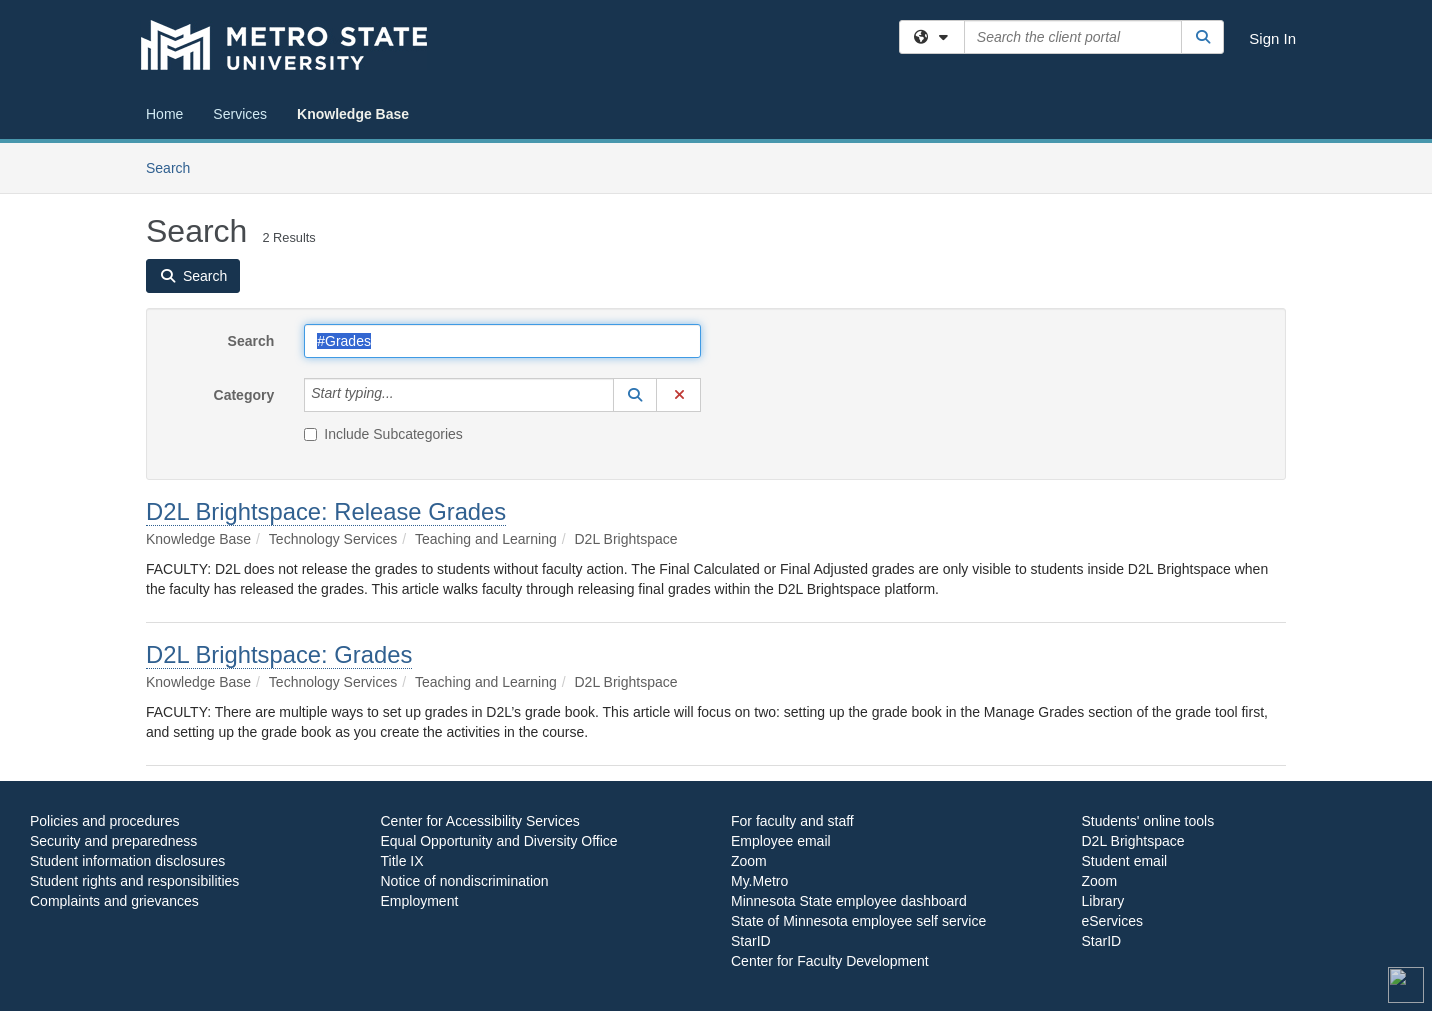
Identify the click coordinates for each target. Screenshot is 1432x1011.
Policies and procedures (104, 821)
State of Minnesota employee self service (858, 921)
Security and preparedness (113, 841)
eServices (1112, 921)
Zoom (749, 861)
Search (175, 166)
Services (240, 114)
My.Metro (759, 881)
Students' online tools (1148, 821)
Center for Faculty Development (830, 961)
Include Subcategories (383, 434)
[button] (635, 395)
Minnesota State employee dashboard (849, 901)
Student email (1125, 861)
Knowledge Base (353, 114)
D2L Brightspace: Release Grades (326, 511)
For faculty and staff (792, 821)
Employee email (781, 841)
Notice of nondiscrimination (465, 881)
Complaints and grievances (114, 901)
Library (1103, 901)
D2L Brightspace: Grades (279, 654)
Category (244, 395)
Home (164, 114)
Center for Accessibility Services (480, 821)
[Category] (405, 395)
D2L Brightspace (1133, 841)
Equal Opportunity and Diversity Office (499, 841)
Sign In (1272, 38)
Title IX (402, 861)
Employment (420, 901)
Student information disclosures (127, 861)
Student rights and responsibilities (134, 881)
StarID (751, 941)
